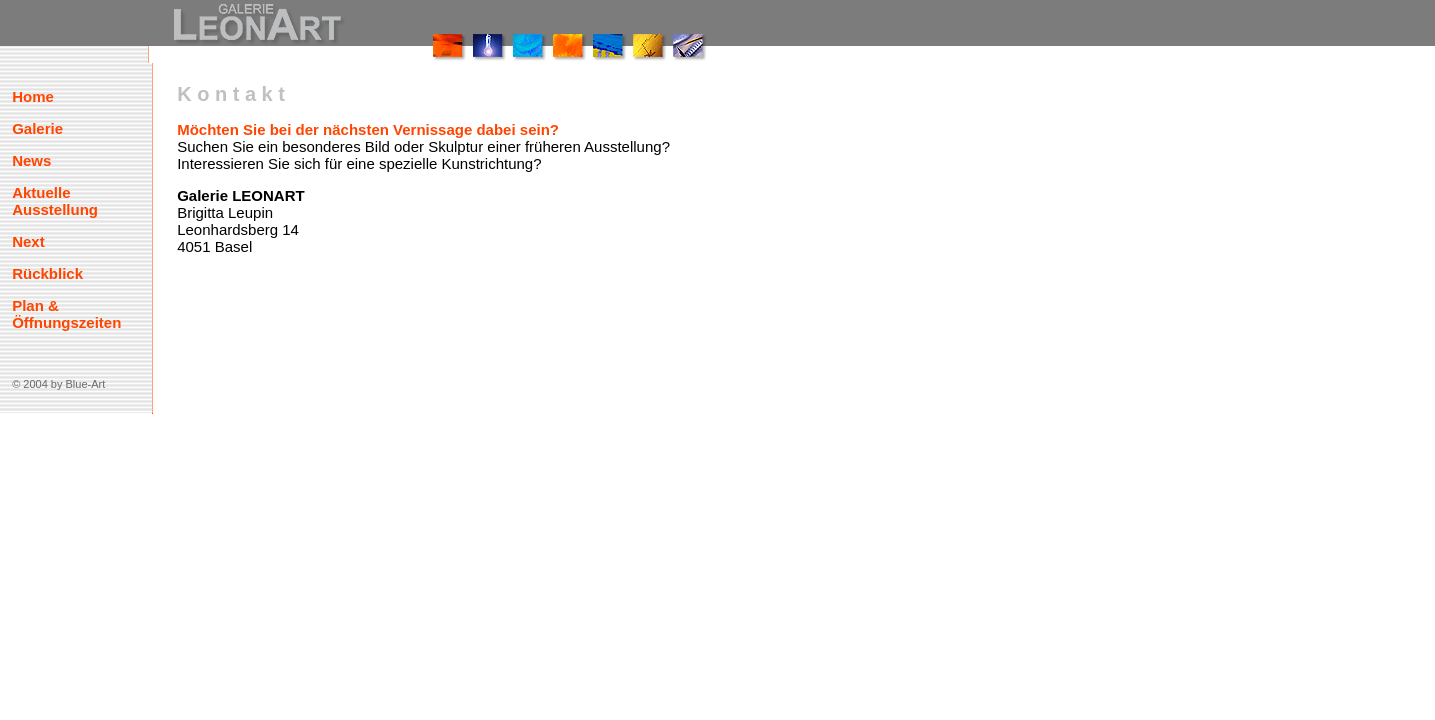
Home (33, 96)
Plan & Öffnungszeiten (66, 314)
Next (28, 241)
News (31, 160)
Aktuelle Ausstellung (55, 201)
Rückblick (47, 273)
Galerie (37, 128)
